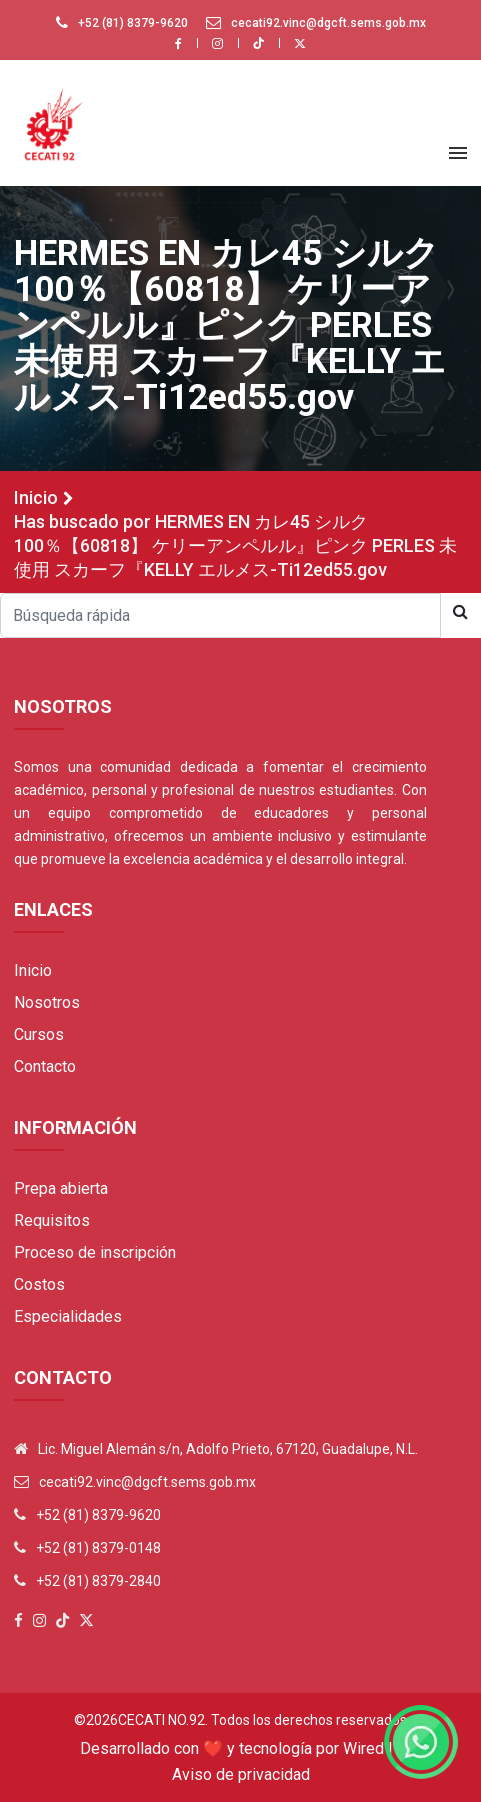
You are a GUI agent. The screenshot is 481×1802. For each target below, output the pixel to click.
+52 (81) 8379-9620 (133, 23)
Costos (39, 1284)
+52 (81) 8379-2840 (98, 1581)
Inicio (36, 497)
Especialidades (68, 1316)
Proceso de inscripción (95, 1252)
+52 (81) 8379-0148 (98, 1548)
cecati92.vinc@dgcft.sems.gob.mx (328, 23)
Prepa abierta (61, 1188)
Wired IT (372, 1748)
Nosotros (47, 1002)
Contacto (45, 1066)
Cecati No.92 (161, 1720)
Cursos (39, 1034)
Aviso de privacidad (241, 1774)
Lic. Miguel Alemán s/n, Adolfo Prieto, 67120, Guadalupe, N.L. (228, 1449)
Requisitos (52, 1220)
